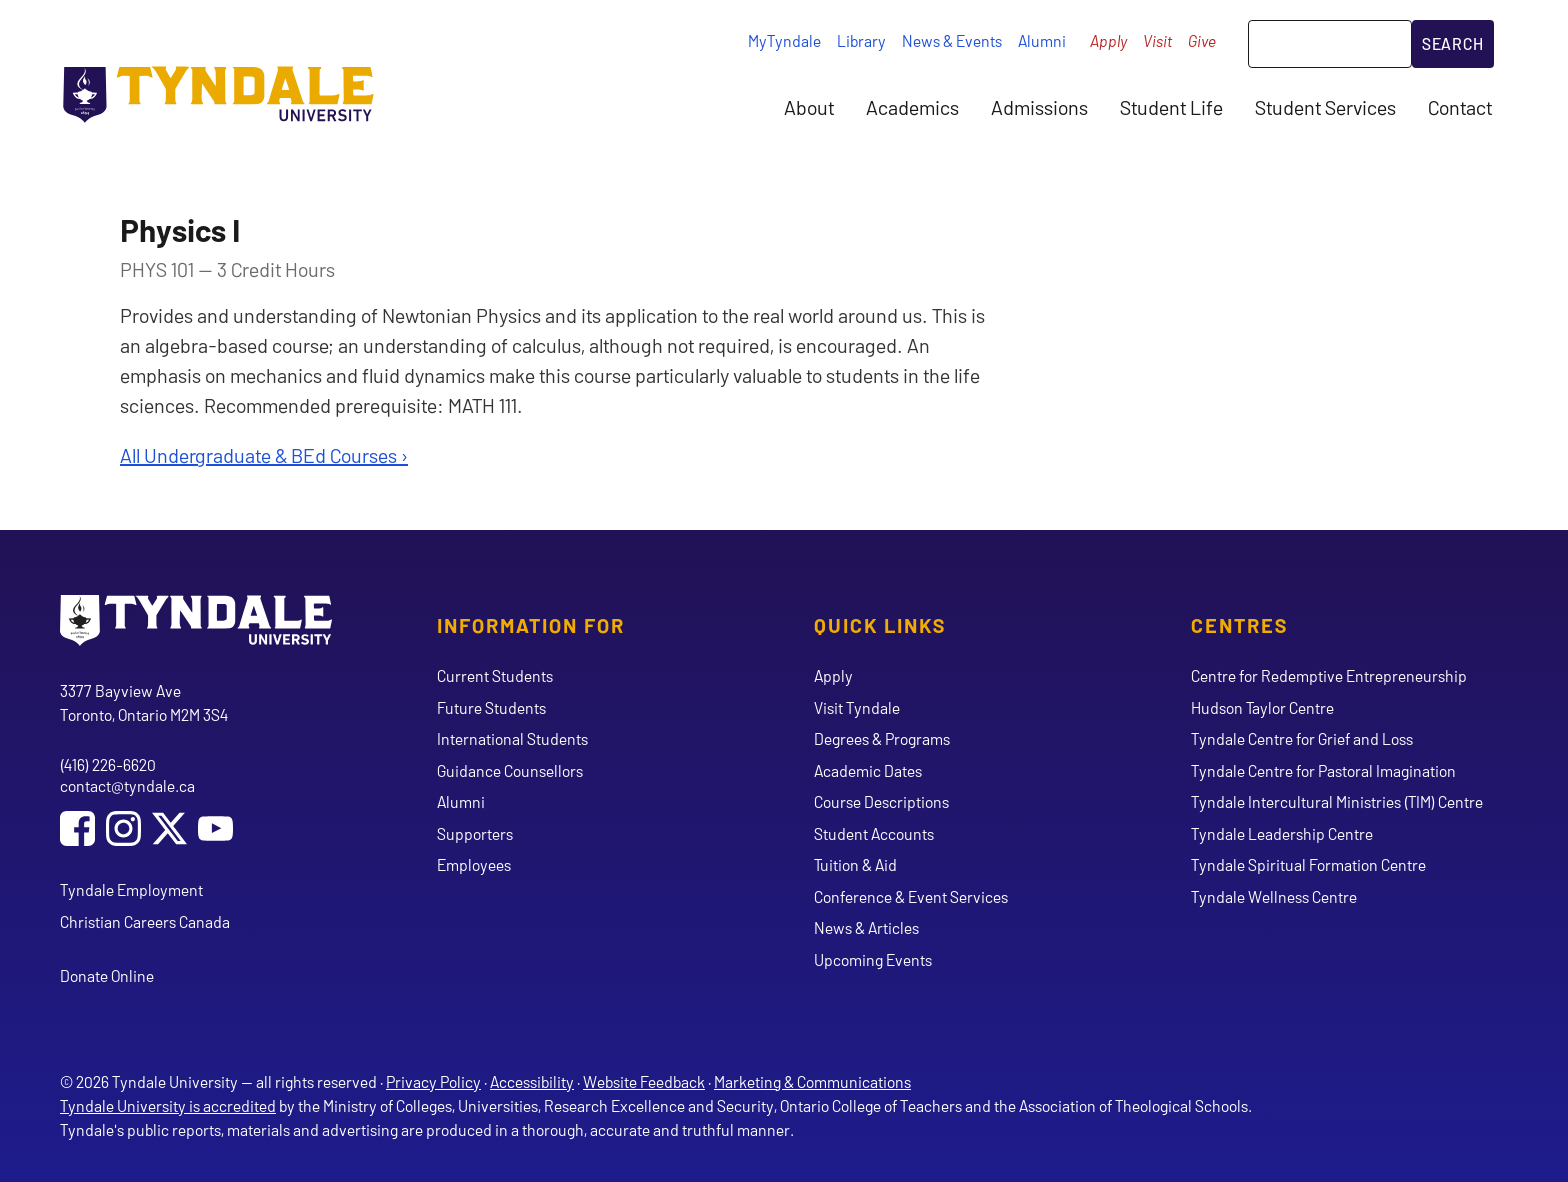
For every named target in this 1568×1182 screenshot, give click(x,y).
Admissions (1039, 107)
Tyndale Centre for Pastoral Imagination (1323, 770)
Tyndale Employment (131, 889)
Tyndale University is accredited (168, 1105)
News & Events (952, 40)
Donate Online (107, 975)
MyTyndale (784, 40)
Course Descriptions (881, 801)
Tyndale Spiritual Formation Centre (1308, 864)
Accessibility (532, 1081)
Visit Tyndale (857, 707)
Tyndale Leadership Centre (1282, 833)
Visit (1157, 40)
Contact (1460, 107)
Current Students (495, 675)
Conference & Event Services (911, 896)
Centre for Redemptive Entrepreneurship (1329, 675)
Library (861, 40)
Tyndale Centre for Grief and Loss (1302, 738)
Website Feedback (644, 1081)
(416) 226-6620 (108, 764)
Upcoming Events (873, 959)
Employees (474, 864)
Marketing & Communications (812, 1081)
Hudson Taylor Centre (1262, 707)
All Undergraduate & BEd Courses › (264, 455)
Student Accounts (874, 833)
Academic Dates (868, 770)
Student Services (1325, 107)
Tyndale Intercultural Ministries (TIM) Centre (1337, 801)
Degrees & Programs (882, 738)
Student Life (1171, 107)
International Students (512, 738)
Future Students (491, 707)
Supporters (475, 833)
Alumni (1042, 40)
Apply (1108, 40)
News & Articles (866, 927)
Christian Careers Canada (145, 921)
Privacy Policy (433, 1081)
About (809, 107)
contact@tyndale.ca (127, 785)
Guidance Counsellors (510, 770)
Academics (912, 107)
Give (1202, 40)
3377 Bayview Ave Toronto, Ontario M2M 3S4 (144, 702)
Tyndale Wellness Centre (1274, 896)
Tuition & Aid (855, 864)
